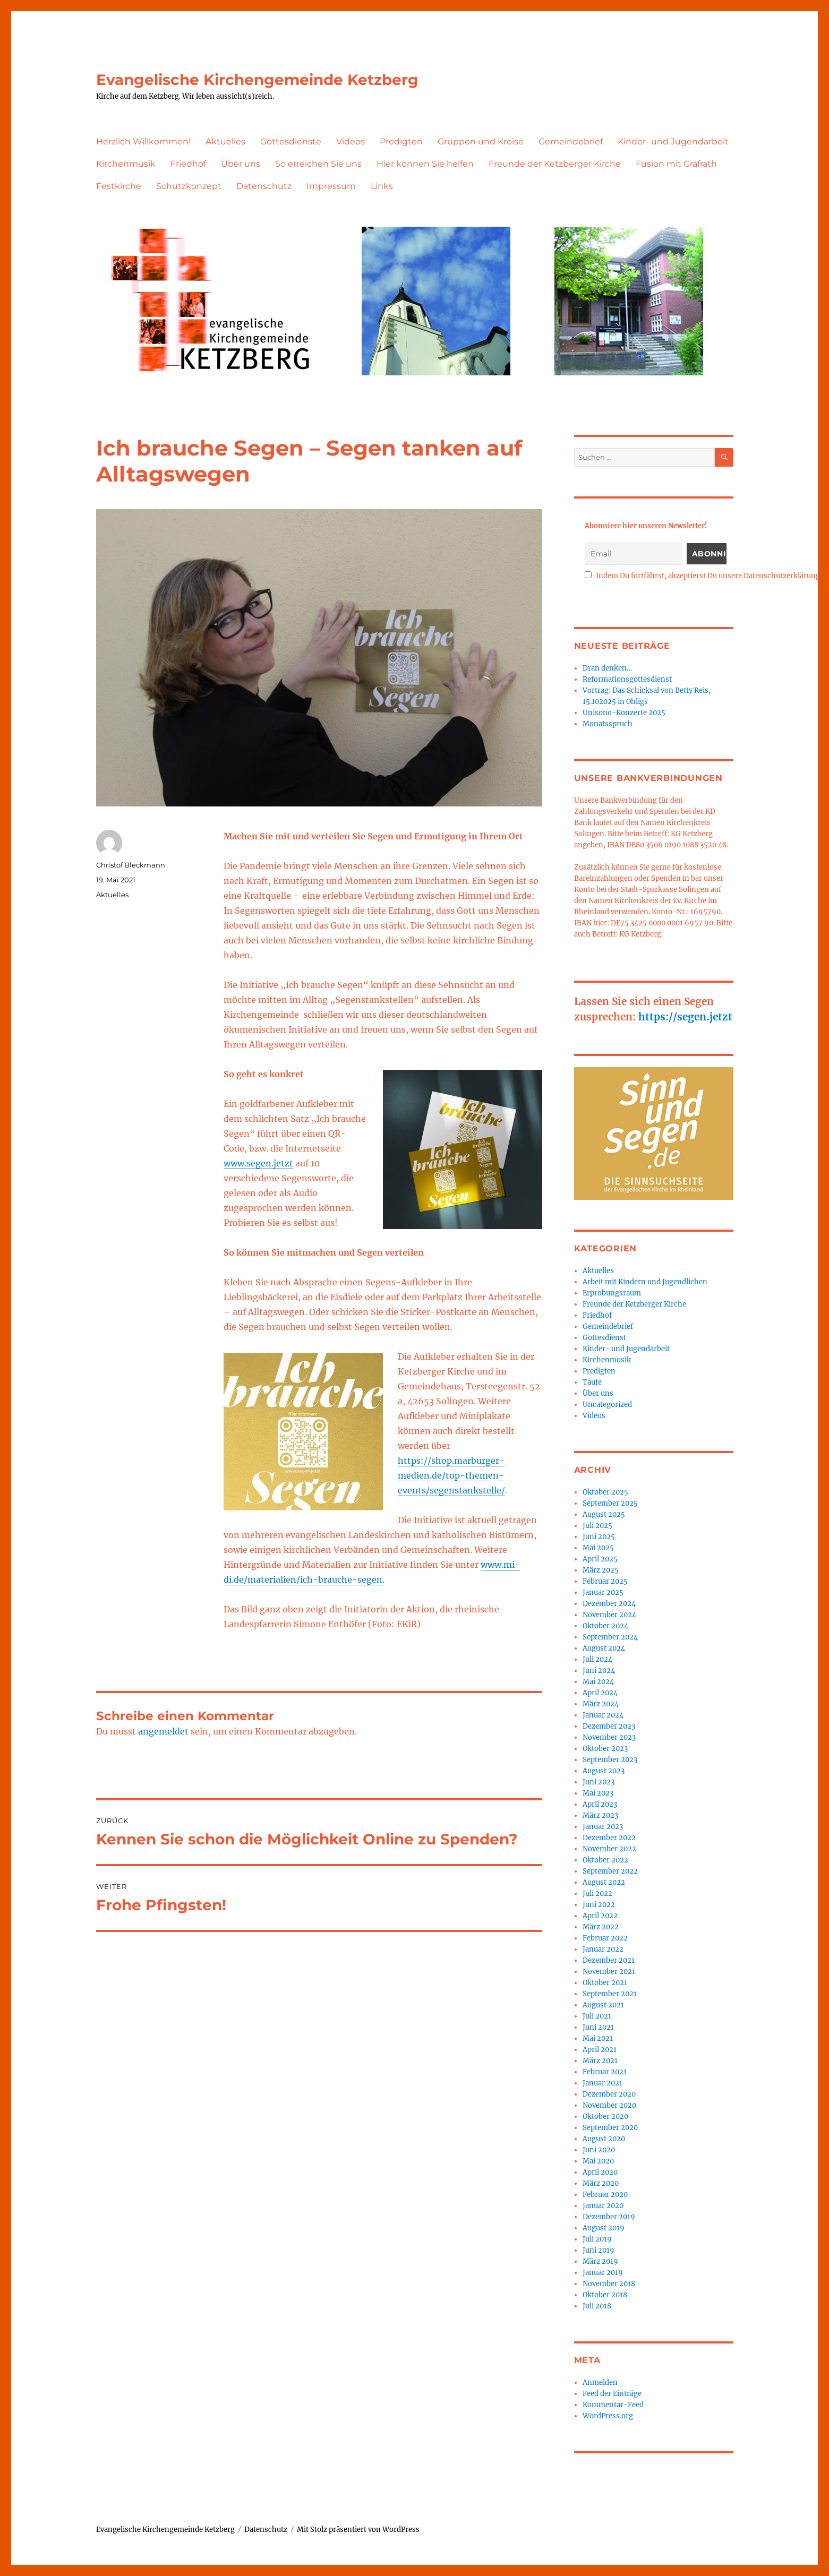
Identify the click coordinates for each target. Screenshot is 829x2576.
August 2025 (604, 1514)
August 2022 (604, 1882)
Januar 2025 (603, 1592)
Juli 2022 (597, 1893)
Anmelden (600, 2382)
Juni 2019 (598, 2250)
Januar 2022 (603, 1949)
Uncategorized (607, 1404)
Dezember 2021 (609, 1960)
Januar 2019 (603, 2272)
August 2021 (603, 2005)
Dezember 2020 (609, 2094)
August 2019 (604, 2227)
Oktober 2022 (605, 1860)
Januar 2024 (603, 1715)
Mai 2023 (598, 1793)
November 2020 (609, 2105)
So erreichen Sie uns (318, 164)
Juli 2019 (597, 2239)
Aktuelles (225, 141)
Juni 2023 (598, 1782)
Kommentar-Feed (613, 2404)
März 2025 (601, 1570)
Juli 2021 (597, 2016)
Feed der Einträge (612, 2393)
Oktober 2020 (605, 2116)
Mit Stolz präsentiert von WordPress (358, 2529)
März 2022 (601, 1926)
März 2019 (600, 2261)
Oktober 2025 (605, 1492)
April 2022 (600, 1915)
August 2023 (604, 1770)
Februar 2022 (605, 1938)
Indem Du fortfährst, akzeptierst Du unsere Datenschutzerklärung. (703, 575)
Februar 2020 (605, 2194)
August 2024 (604, 1648)
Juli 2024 (597, 1659)
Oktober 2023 (605, 1748)
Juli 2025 (597, 1525)
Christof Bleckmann (130, 865)
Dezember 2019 (609, 2216)
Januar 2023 (603, 1826)
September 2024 (610, 1637)
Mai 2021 (598, 2038)
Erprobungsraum (612, 1293)
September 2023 (610, 1759)
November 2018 (609, 2283)
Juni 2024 (599, 1670)
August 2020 (604, 2138)
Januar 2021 (602, 2083)
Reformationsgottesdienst (627, 679)
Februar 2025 (605, 1581)
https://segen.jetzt (685, 1016)
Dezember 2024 (609, 1603)
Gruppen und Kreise (481, 141)
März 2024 (601, 1703)
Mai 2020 (598, 2161)
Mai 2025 (598, 1547)
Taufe (592, 1382)
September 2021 (610, 1993)
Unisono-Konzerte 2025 (624, 712)
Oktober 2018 (605, 2294)
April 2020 (600, 2172)
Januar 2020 (603, 2205)
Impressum (331, 186)
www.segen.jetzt (258, 1163)
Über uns (240, 164)
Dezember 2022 (609, 1837)
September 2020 (610, 2127)
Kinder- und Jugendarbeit (673, 141)
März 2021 (600, 2060)
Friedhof (188, 164)
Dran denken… (607, 668)
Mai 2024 (598, 1681)
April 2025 (600, 1559)
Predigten (401, 141)
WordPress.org (608, 2415)
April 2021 (600, 2049)
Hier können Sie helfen (425, 164)
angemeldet (163, 1731)
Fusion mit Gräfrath (676, 164)
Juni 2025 (599, 1536)
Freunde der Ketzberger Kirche (555, 164)
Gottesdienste (290, 141)
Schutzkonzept (188, 186)
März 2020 (601, 2183)
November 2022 (609, 1848)
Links (382, 186)
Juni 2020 (599, 2149)
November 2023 (609, 1737)
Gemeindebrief (571, 141)
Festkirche (118, 186)
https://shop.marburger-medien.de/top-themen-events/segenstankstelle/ (451, 1475)
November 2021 (609, 1971)
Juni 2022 (599, 1904)
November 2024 (609, 1614)
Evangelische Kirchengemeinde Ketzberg (257, 80)
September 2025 (610, 1503)
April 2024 (600, 1692)
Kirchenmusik (126, 164)
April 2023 (600, 1804)
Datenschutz (264, 186)
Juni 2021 (598, 2027)
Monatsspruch (608, 723)
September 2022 (610, 1871)
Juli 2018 (597, 2306)
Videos (350, 141)
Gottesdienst (604, 1337)
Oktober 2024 (605, 1625)
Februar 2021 (605, 2071)
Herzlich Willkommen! (143, 141)
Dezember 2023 (609, 1726)
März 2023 (600, 1815)
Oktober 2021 (605, 1982)
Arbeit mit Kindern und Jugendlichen (645, 1281)
